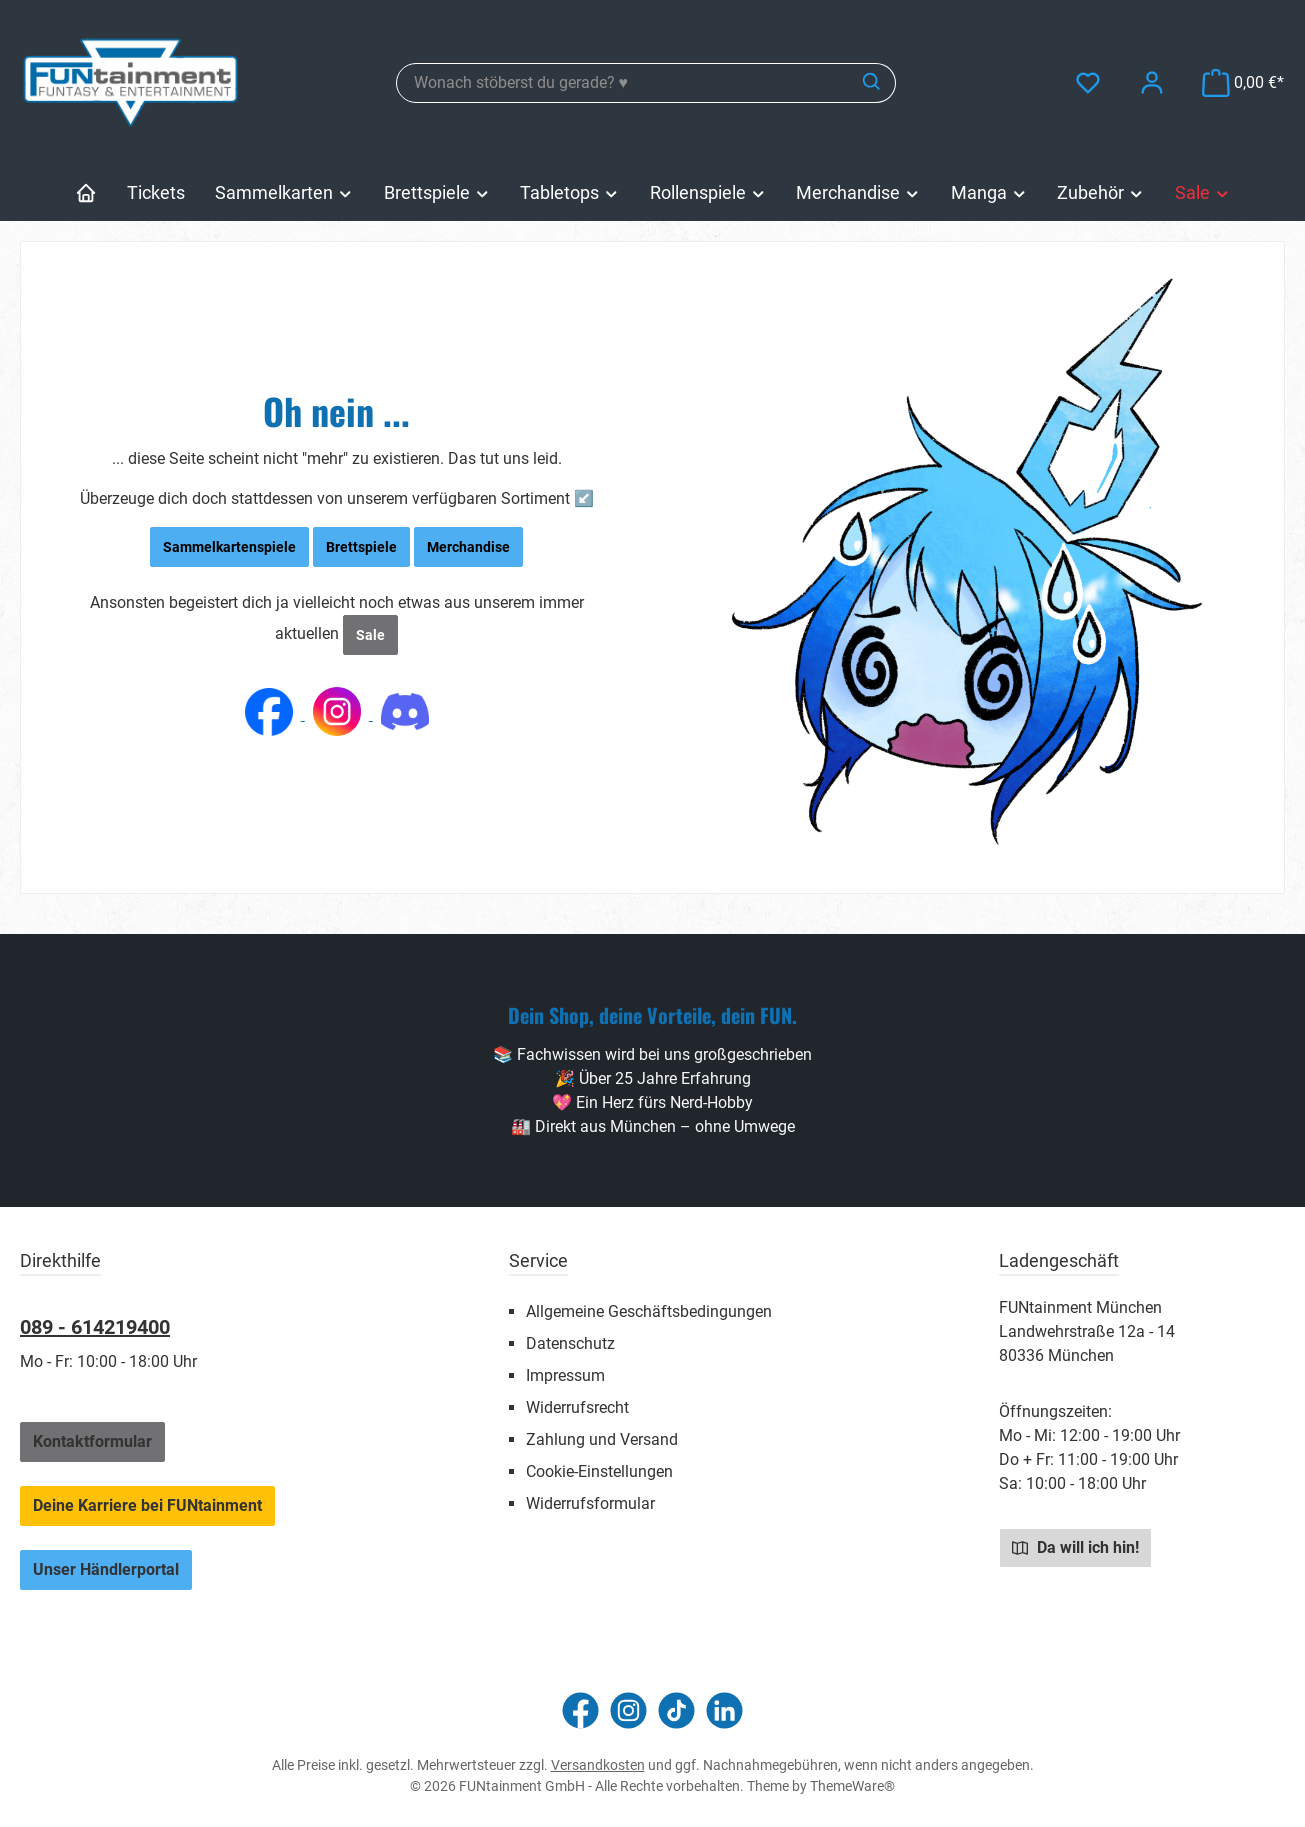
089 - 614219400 (95, 1327)
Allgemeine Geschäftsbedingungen (649, 1311)
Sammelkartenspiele (229, 547)
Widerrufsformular (590, 1503)
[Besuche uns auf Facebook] (580, 1710)
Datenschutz (570, 1343)
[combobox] (623, 83)
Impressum (565, 1375)
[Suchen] (872, 83)
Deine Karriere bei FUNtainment (147, 1505)
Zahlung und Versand (602, 1439)
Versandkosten (598, 1765)
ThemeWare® (852, 1786)
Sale (370, 635)
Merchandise (468, 547)
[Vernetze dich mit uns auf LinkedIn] (724, 1710)
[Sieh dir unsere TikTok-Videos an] (676, 1710)
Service (538, 1260)
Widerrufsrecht (577, 1407)
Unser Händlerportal (106, 1569)
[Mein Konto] (1152, 82)
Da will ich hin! (1075, 1547)
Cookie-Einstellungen (599, 1471)
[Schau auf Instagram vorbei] (628, 1710)
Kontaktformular (92, 1441)
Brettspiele (361, 547)
